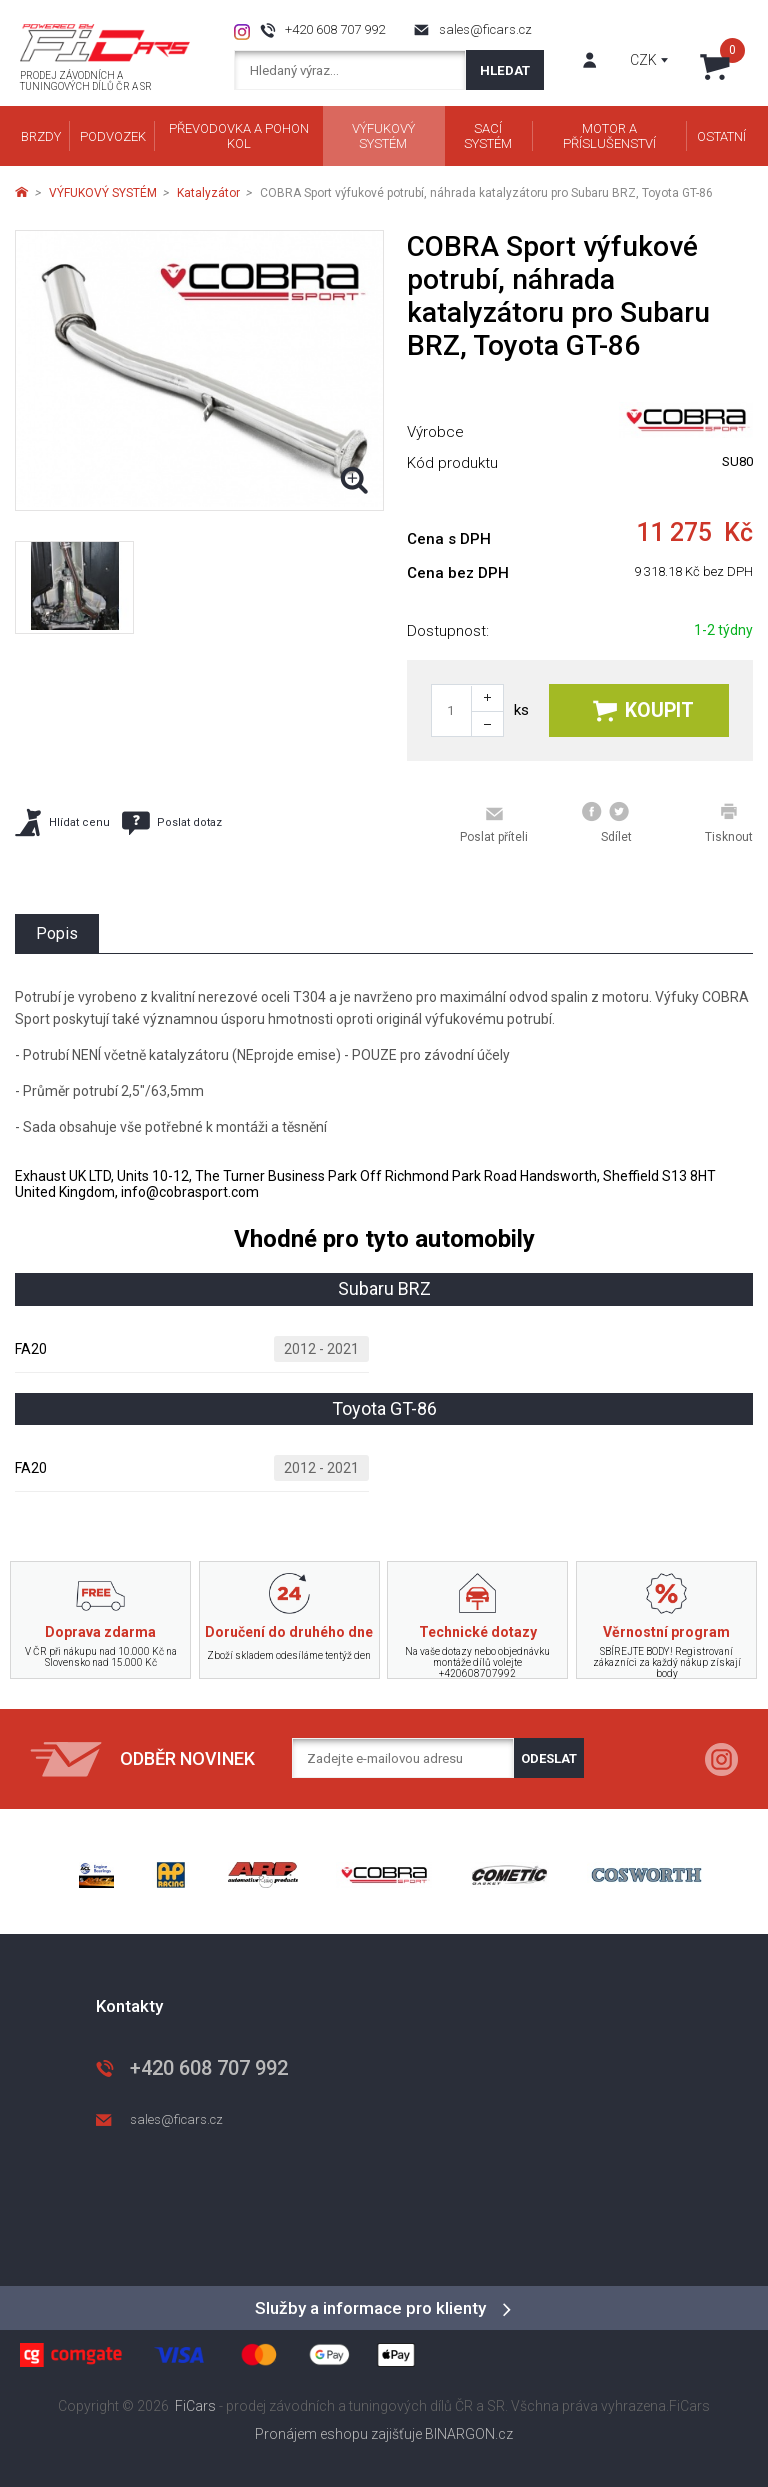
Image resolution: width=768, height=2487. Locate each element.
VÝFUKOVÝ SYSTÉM (103, 193)
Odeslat (549, 1758)
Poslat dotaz (172, 823)
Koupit (643, 710)
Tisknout (729, 823)
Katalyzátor (208, 193)
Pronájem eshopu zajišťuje (338, 2434)
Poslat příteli (494, 824)
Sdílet (607, 823)
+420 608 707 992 (335, 29)
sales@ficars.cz (485, 29)
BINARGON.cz (469, 2434)
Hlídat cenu (62, 822)
